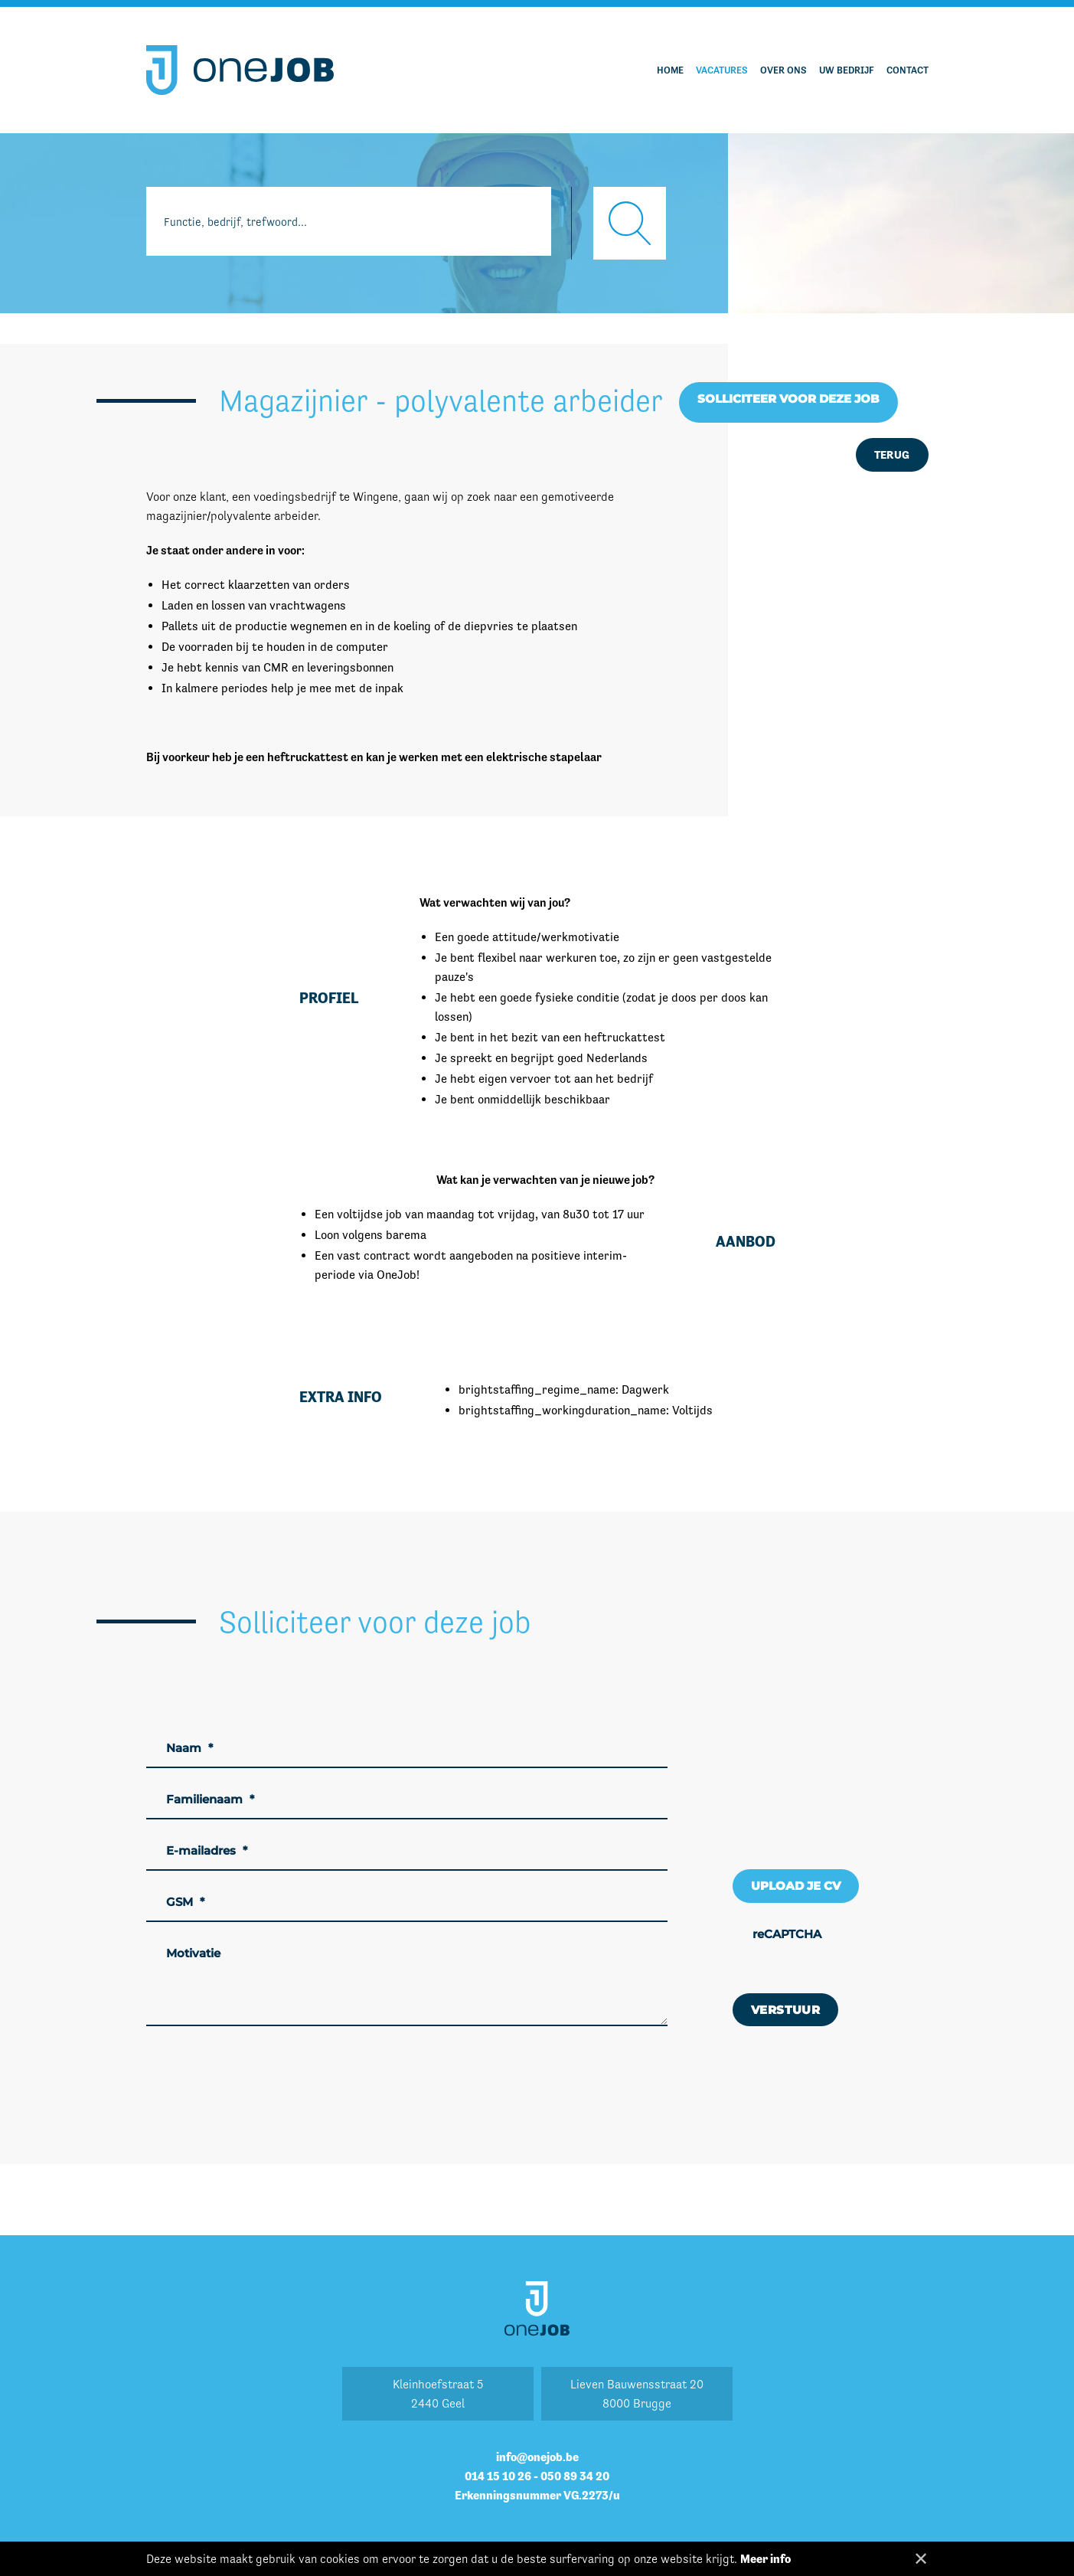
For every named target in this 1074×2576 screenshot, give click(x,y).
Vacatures (722, 70)
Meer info (765, 2558)
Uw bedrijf (846, 70)
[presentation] (849, 1948)
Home (670, 70)
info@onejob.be (537, 2457)
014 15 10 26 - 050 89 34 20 (537, 2476)
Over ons (783, 70)
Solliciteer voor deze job (788, 398)
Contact (907, 70)
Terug (892, 454)
